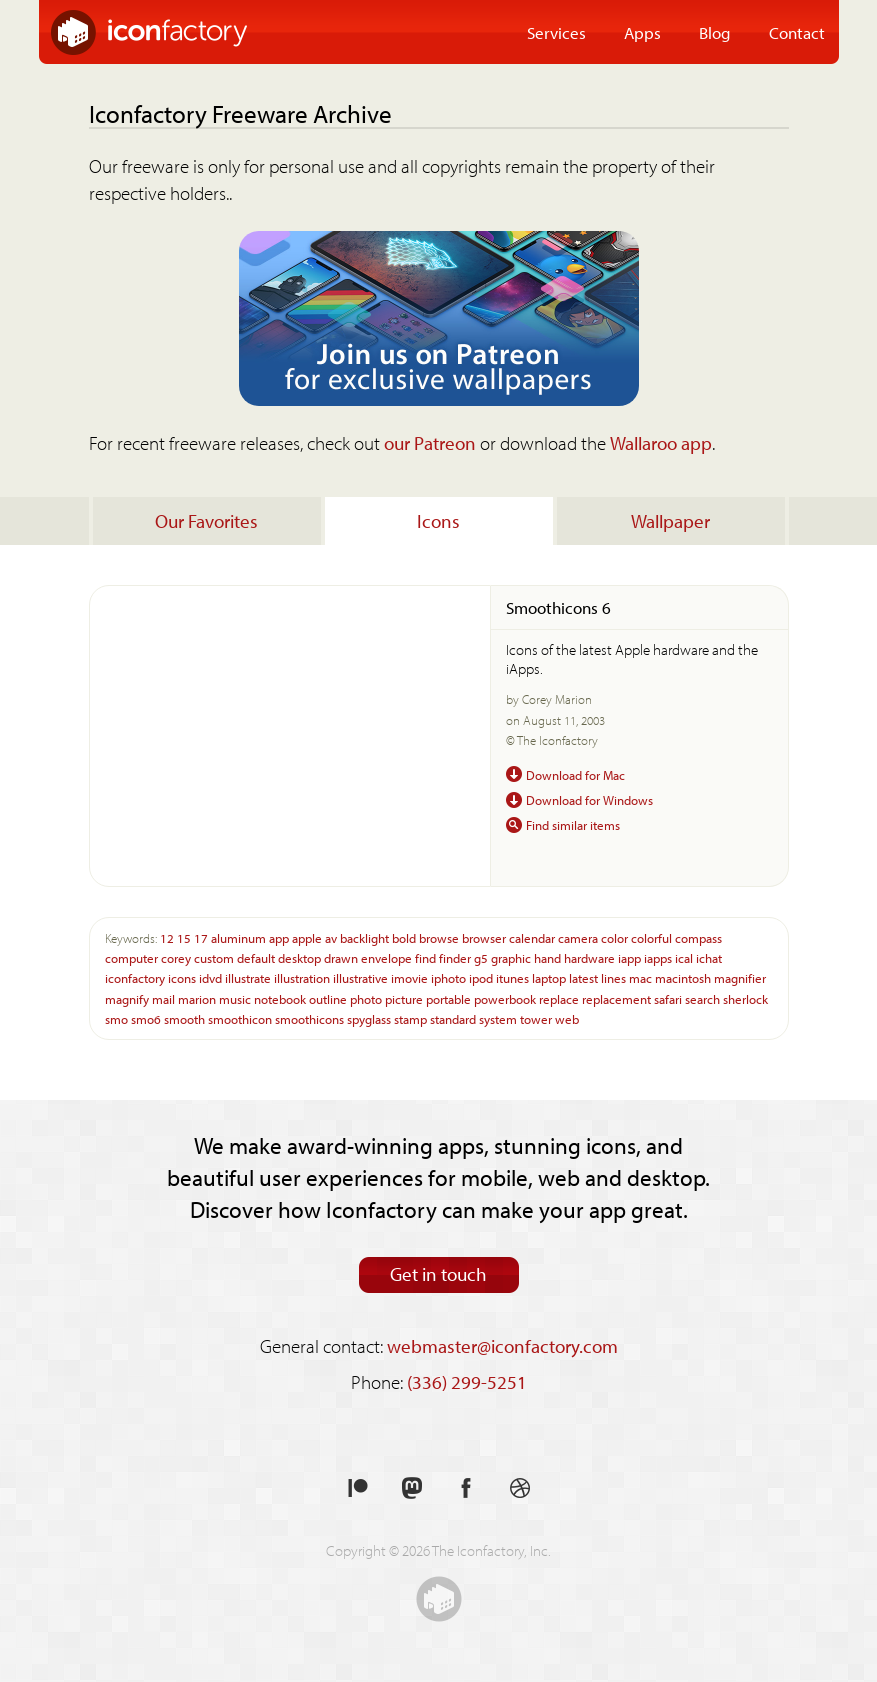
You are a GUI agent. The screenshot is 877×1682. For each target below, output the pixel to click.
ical (684, 957)
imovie (409, 977)
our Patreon (430, 443)
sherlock (745, 998)
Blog (715, 32)
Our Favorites (206, 521)
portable (448, 998)
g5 (481, 957)
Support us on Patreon (358, 1488)
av (331, 937)
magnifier (740, 977)
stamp (410, 1018)
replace (559, 998)
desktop (299, 957)
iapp (629, 957)
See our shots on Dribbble (520, 1488)
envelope (386, 957)
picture (404, 998)
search (702, 998)
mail (163, 998)
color (614, 937)
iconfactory (135, 977)
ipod (481, 977)
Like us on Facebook (466, 1488)
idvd (210, 977)
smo (116, 1018)
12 (167, 937)
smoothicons (309, 1018)
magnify (127, 998)
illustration (302, 977)
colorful (651, 937)
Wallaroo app (661, 443)
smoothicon (240, 1018)
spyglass (369, 1018)
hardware (589, 957)
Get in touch (438, 1274)
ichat (709, 957)
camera (578, 937)
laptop (549, 977)
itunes (512, 977)
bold (404, 937)
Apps (642, 32)
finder (455, 957)
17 (201, 937)
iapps (658, 957)
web (567, 1018)
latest (583, 977)
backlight (364, 937)
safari (668, 998)
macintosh (683, 977)
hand (547, 957)
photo (366, 998)
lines (613, 977)
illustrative (360, 977)
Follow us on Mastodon (412, 1488)
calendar (532, 937)
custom (214, 957)
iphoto (448, 977)
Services (556, 32)
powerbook (505, 998)
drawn (341, 957)
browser (484, 937)
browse (439, 937)
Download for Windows (589, 799)
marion (197, 998)
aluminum (238, 937)
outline (328, 998)
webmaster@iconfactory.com (502, 1346)
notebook (280, 998)
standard (453, 1018)
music (235, 998)
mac (640, 977)
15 (184, 937)
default (256, 957)
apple (307, 937)
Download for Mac (575, 774)
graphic (511, 957)
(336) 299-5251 (467, 1382)
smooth (184, 1018)
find (425, 957)
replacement (616, 998)
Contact (797, 32)
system (498, 1018)
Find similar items (573, 824)
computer (131, 957)
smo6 (146, 1018)
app (279, 937)
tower (536, 1018)
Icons (438, 521)
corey (176, 957)
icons (182, 977)
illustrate (248, 977)
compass (698, 937)
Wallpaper (670, 521)
